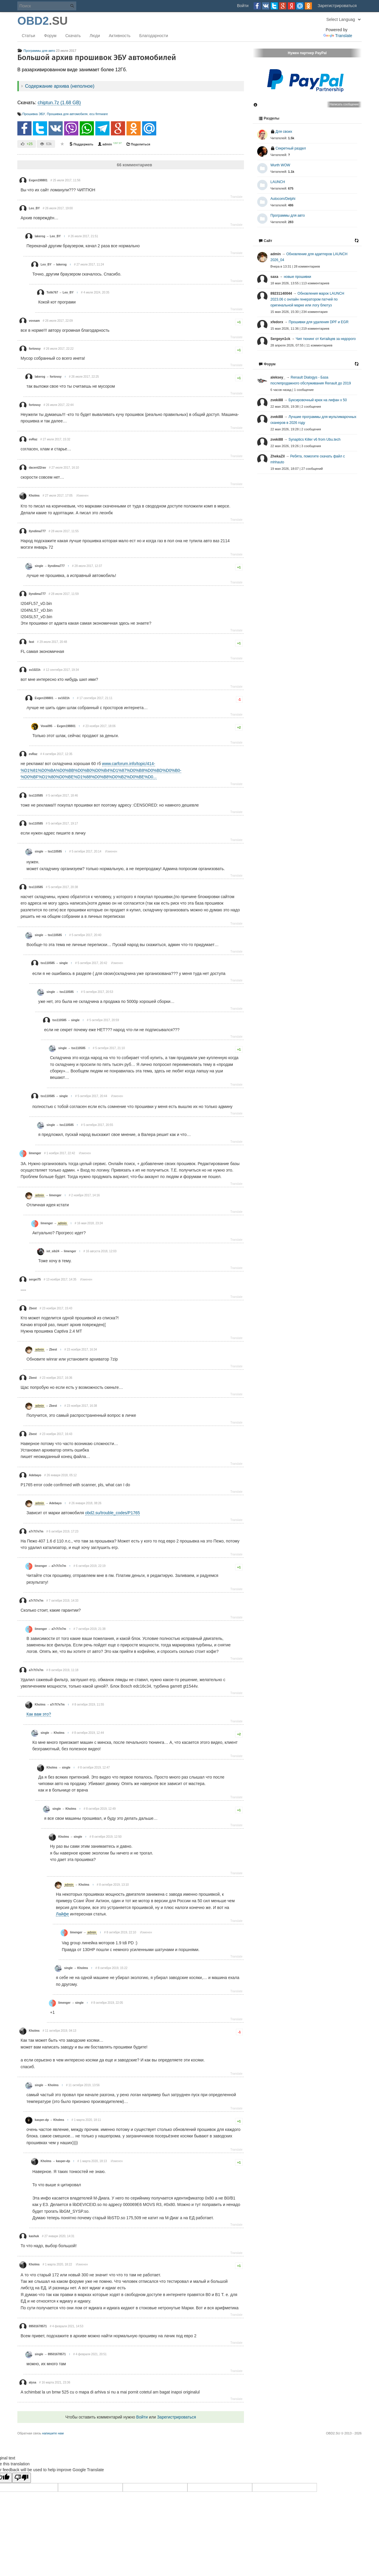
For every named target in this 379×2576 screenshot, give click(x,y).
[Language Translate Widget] (342, 19)
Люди (94, 35)
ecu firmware (98, 114)
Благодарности (153, 35)
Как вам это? (38, 1714)
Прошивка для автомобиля (67, 114)
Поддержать (81, 144)
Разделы (269, 118)
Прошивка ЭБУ (33, 114)
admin (105, 144)
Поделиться (138, 144)
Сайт (265, 241)
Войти (242, 5)
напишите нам (53, 2433)
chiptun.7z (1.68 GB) (59, 102)
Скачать (73, 35)
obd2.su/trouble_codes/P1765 (112, 1512)
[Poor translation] (21, 2478)
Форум (50, 35)
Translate (337, 35)
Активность (120, 35)
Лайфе (62, 1914)
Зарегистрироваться (337, 5)
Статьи (28, 35)
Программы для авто (36, 50)
